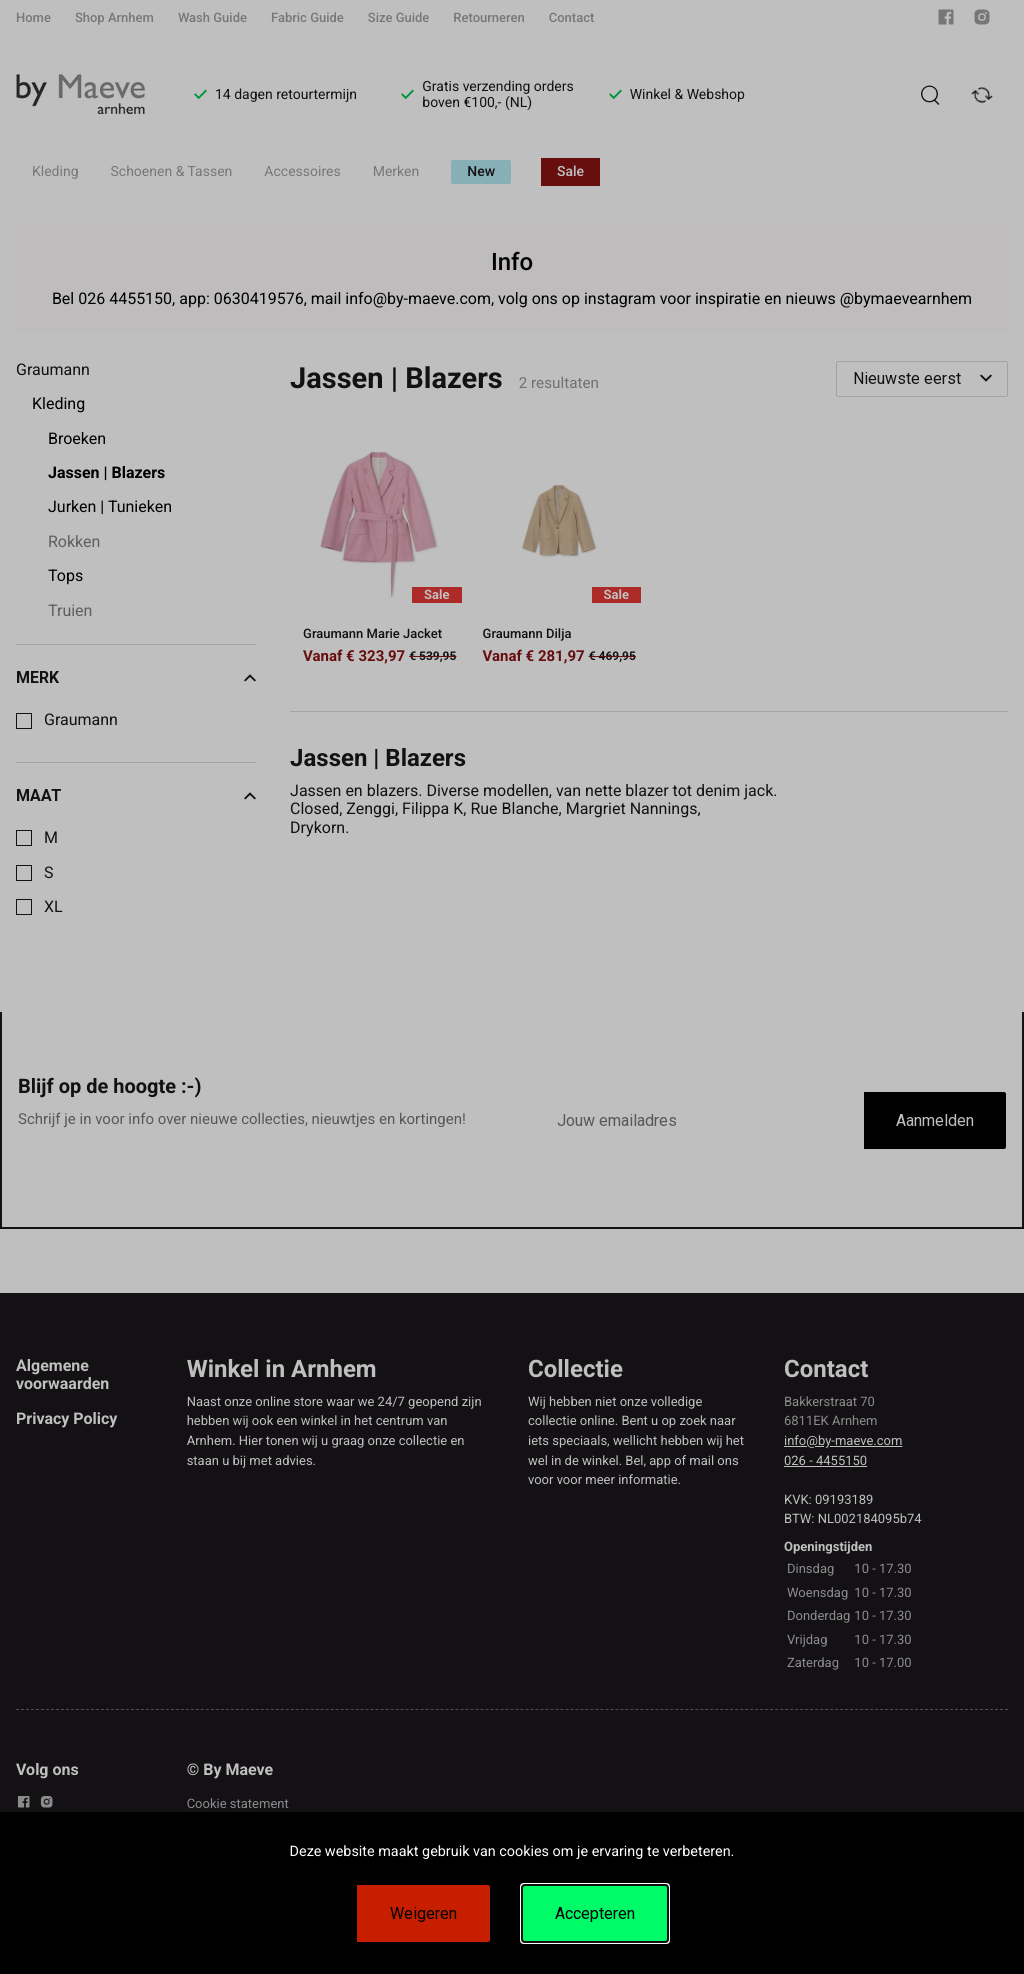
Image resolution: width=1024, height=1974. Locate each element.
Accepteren (595, 1913)
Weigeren (423, 1913)
